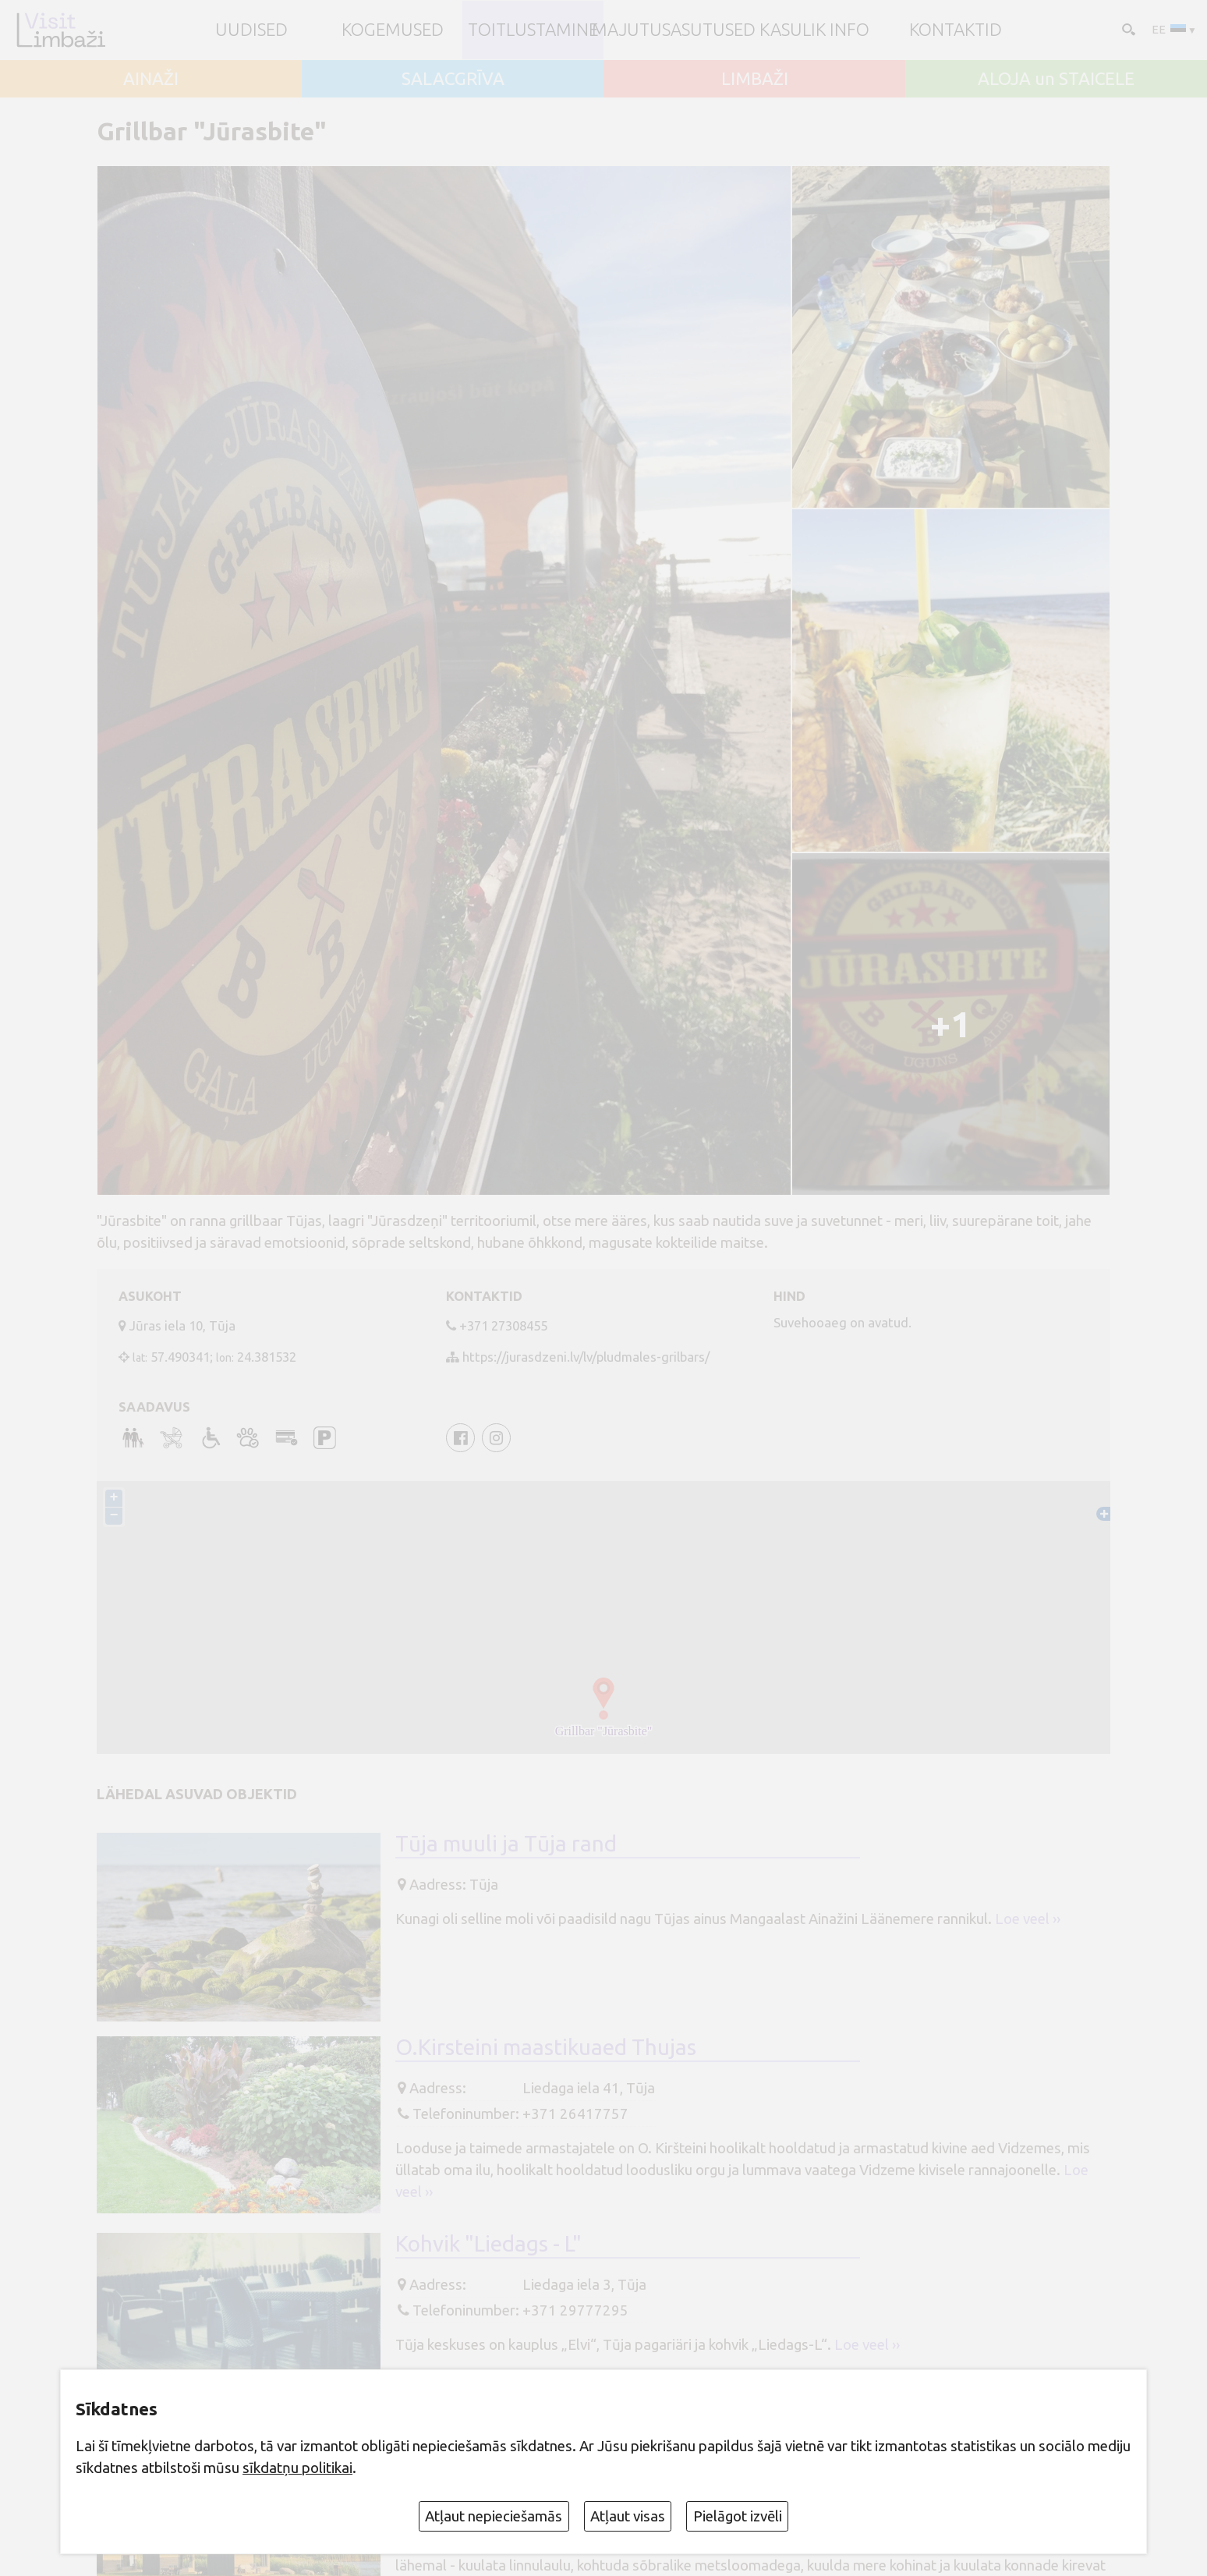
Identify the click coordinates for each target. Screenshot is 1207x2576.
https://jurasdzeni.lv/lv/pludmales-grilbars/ (586, 1356)
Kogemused (393, 29)
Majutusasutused (674, 29)
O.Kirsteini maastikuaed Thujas (545, 2048)
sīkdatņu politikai (297, 2468)
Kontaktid (955, 29)
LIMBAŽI (754, 78)
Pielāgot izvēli (737, 2516)
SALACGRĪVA (453, 78)
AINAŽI (151, 78)
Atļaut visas (627, 2516)
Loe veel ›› (1027, 1919)
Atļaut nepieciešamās (493, 2516)
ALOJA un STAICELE (1056, 78)
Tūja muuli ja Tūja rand (506, 1843)
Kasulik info (814, 29)
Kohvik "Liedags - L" (488, 2243)
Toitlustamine (533, 29)
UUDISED (251, 29)
